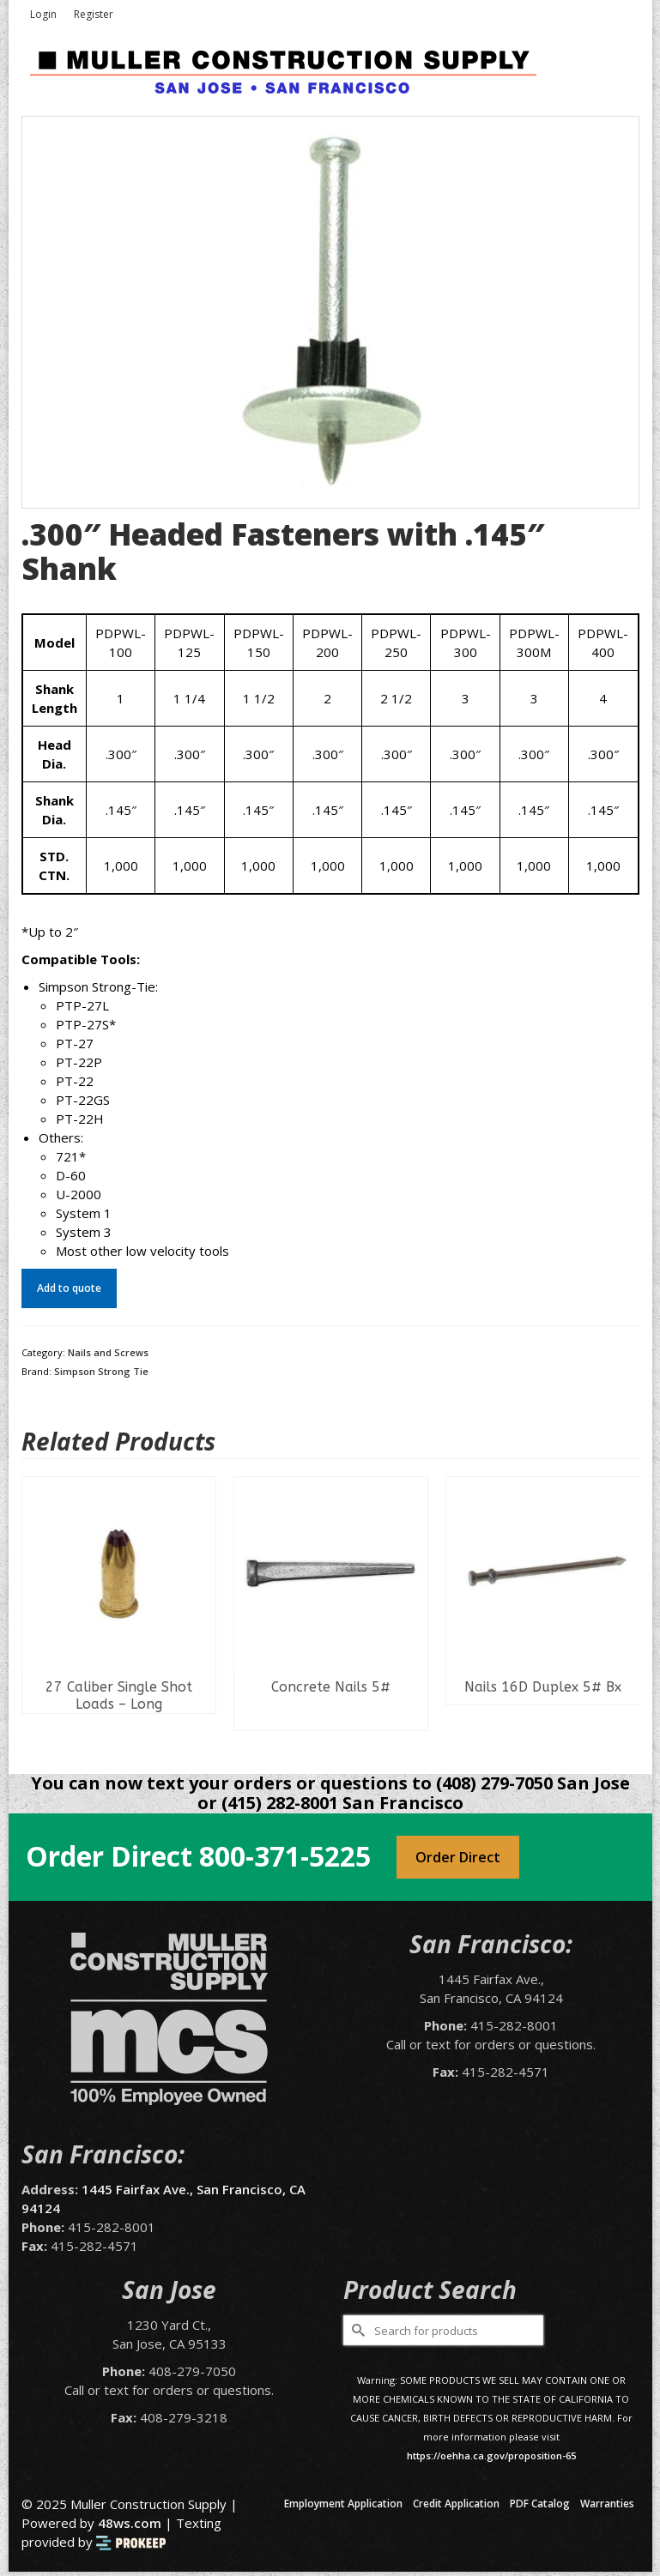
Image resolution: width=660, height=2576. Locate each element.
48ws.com (129, 2522)
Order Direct (457, 1857)
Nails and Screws (108, 1352)
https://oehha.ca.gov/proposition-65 (491, 2455)
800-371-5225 (285, 1855)
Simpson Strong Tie (101, 1371)
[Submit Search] (356, 2330)
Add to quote (69, 1288)
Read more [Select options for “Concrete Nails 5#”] (331, 1717)
